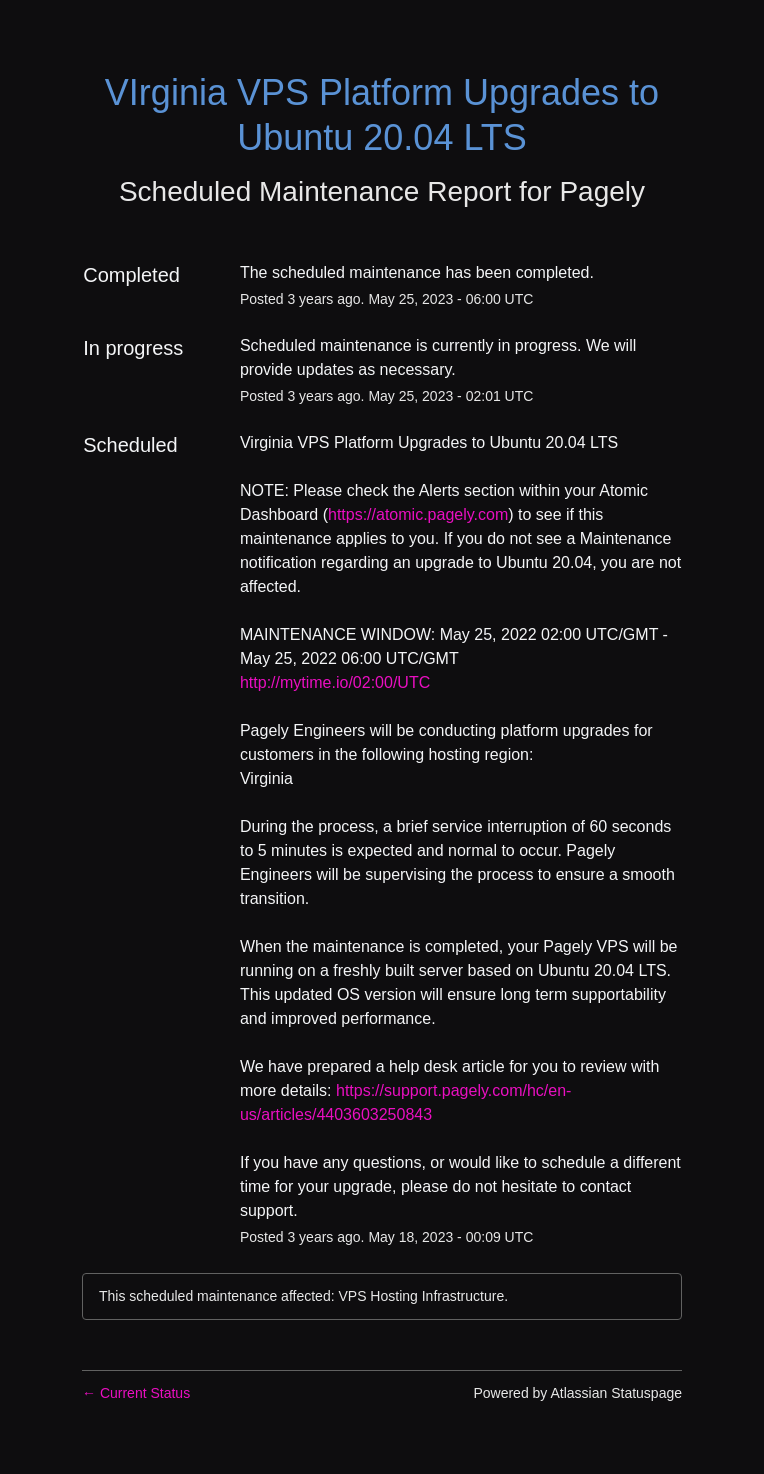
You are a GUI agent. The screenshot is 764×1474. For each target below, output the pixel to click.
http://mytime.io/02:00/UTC (335, 682)
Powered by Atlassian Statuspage (577, 1393)
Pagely (602, 191)
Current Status (136, 1393)
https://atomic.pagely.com (418, 514)
